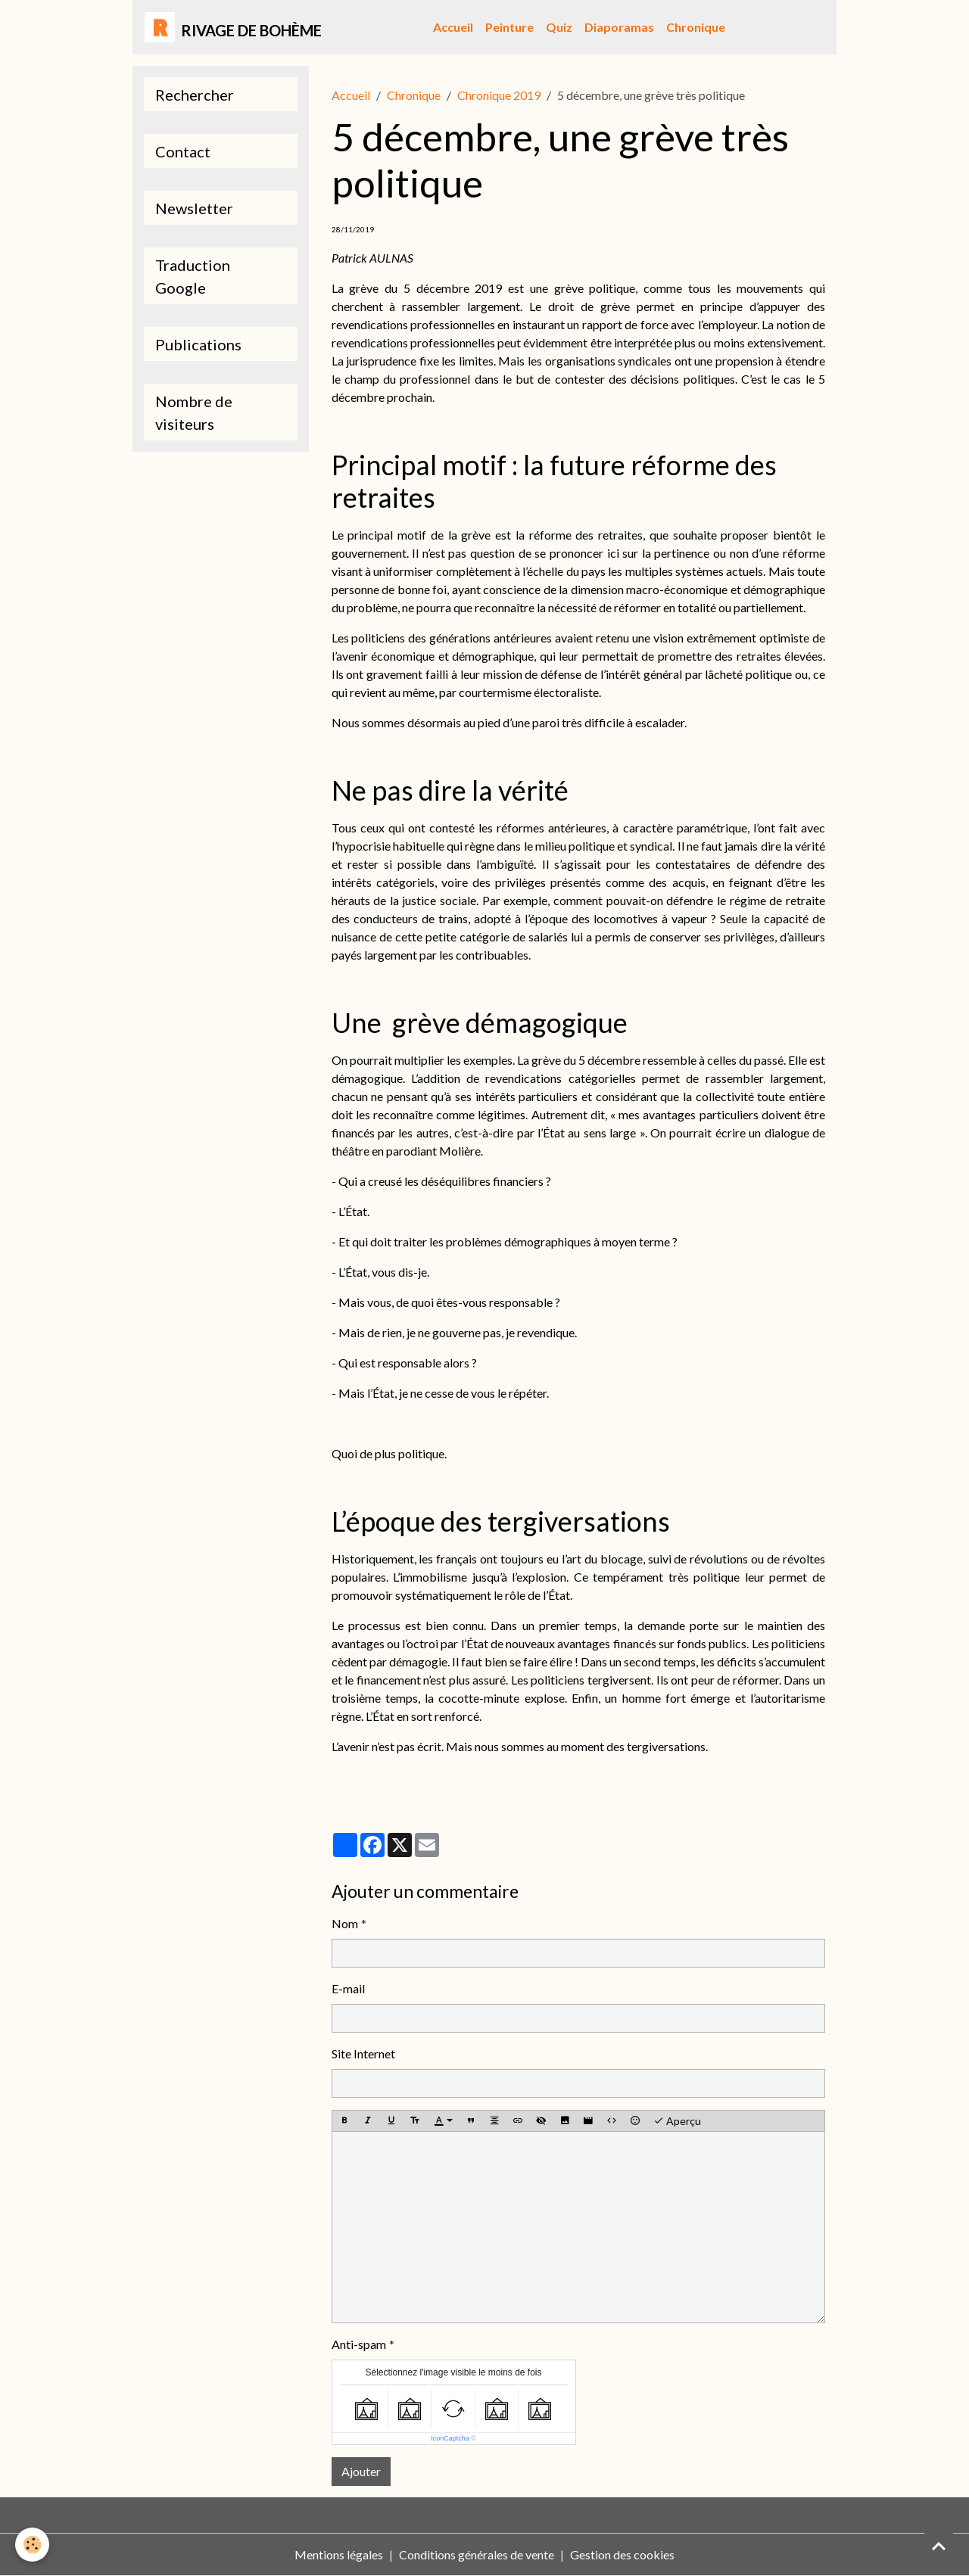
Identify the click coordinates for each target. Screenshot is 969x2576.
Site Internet (363, 2053)
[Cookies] (32, 2545)
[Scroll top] (939, 2546)
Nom (345, 1923)
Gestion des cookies (622, 2554)
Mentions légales (338, 2554)
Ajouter (361, 2471)
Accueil (453, 27)
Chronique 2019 (499, 95)
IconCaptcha (450, 2438)
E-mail (348, 1988)
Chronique (695, 27)
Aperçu (677, 2121)
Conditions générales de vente (476, 2554)
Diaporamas (619, 27)
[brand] (233, 27)
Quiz (559, 27)
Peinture (509, 27)
